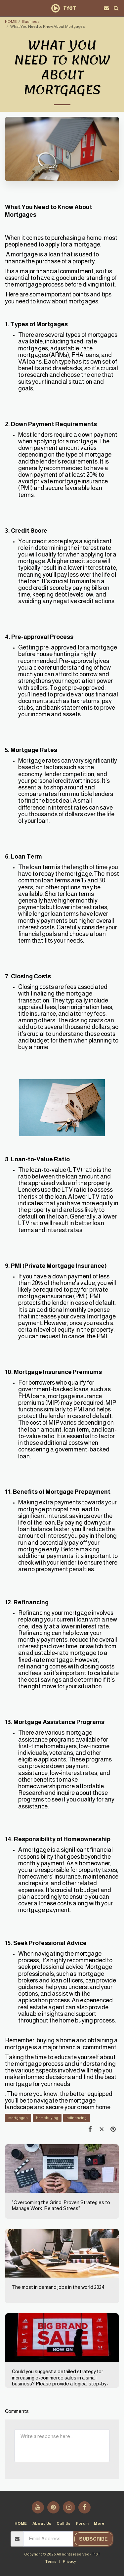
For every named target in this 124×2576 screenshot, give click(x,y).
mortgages (18, 2117)
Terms (51, 2561)
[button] (7, 8)
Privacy (69, 2561)
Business (31, 21)
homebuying (47, 2117)
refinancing (76, 2117)
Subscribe (93, 2539)
